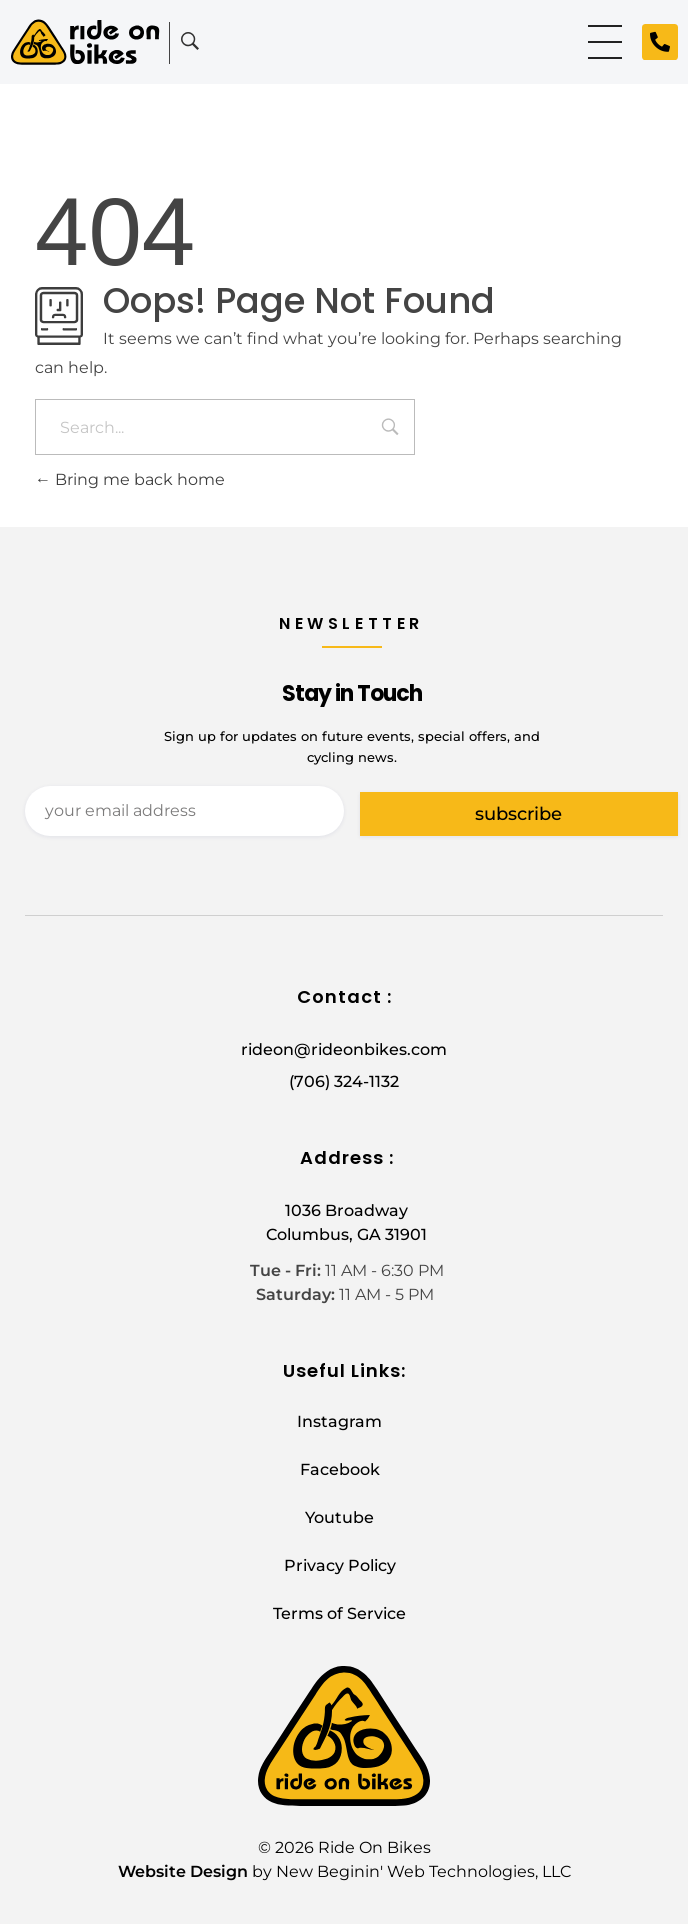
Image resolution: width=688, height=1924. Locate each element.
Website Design (183, 1871)
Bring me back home (130, 479)
